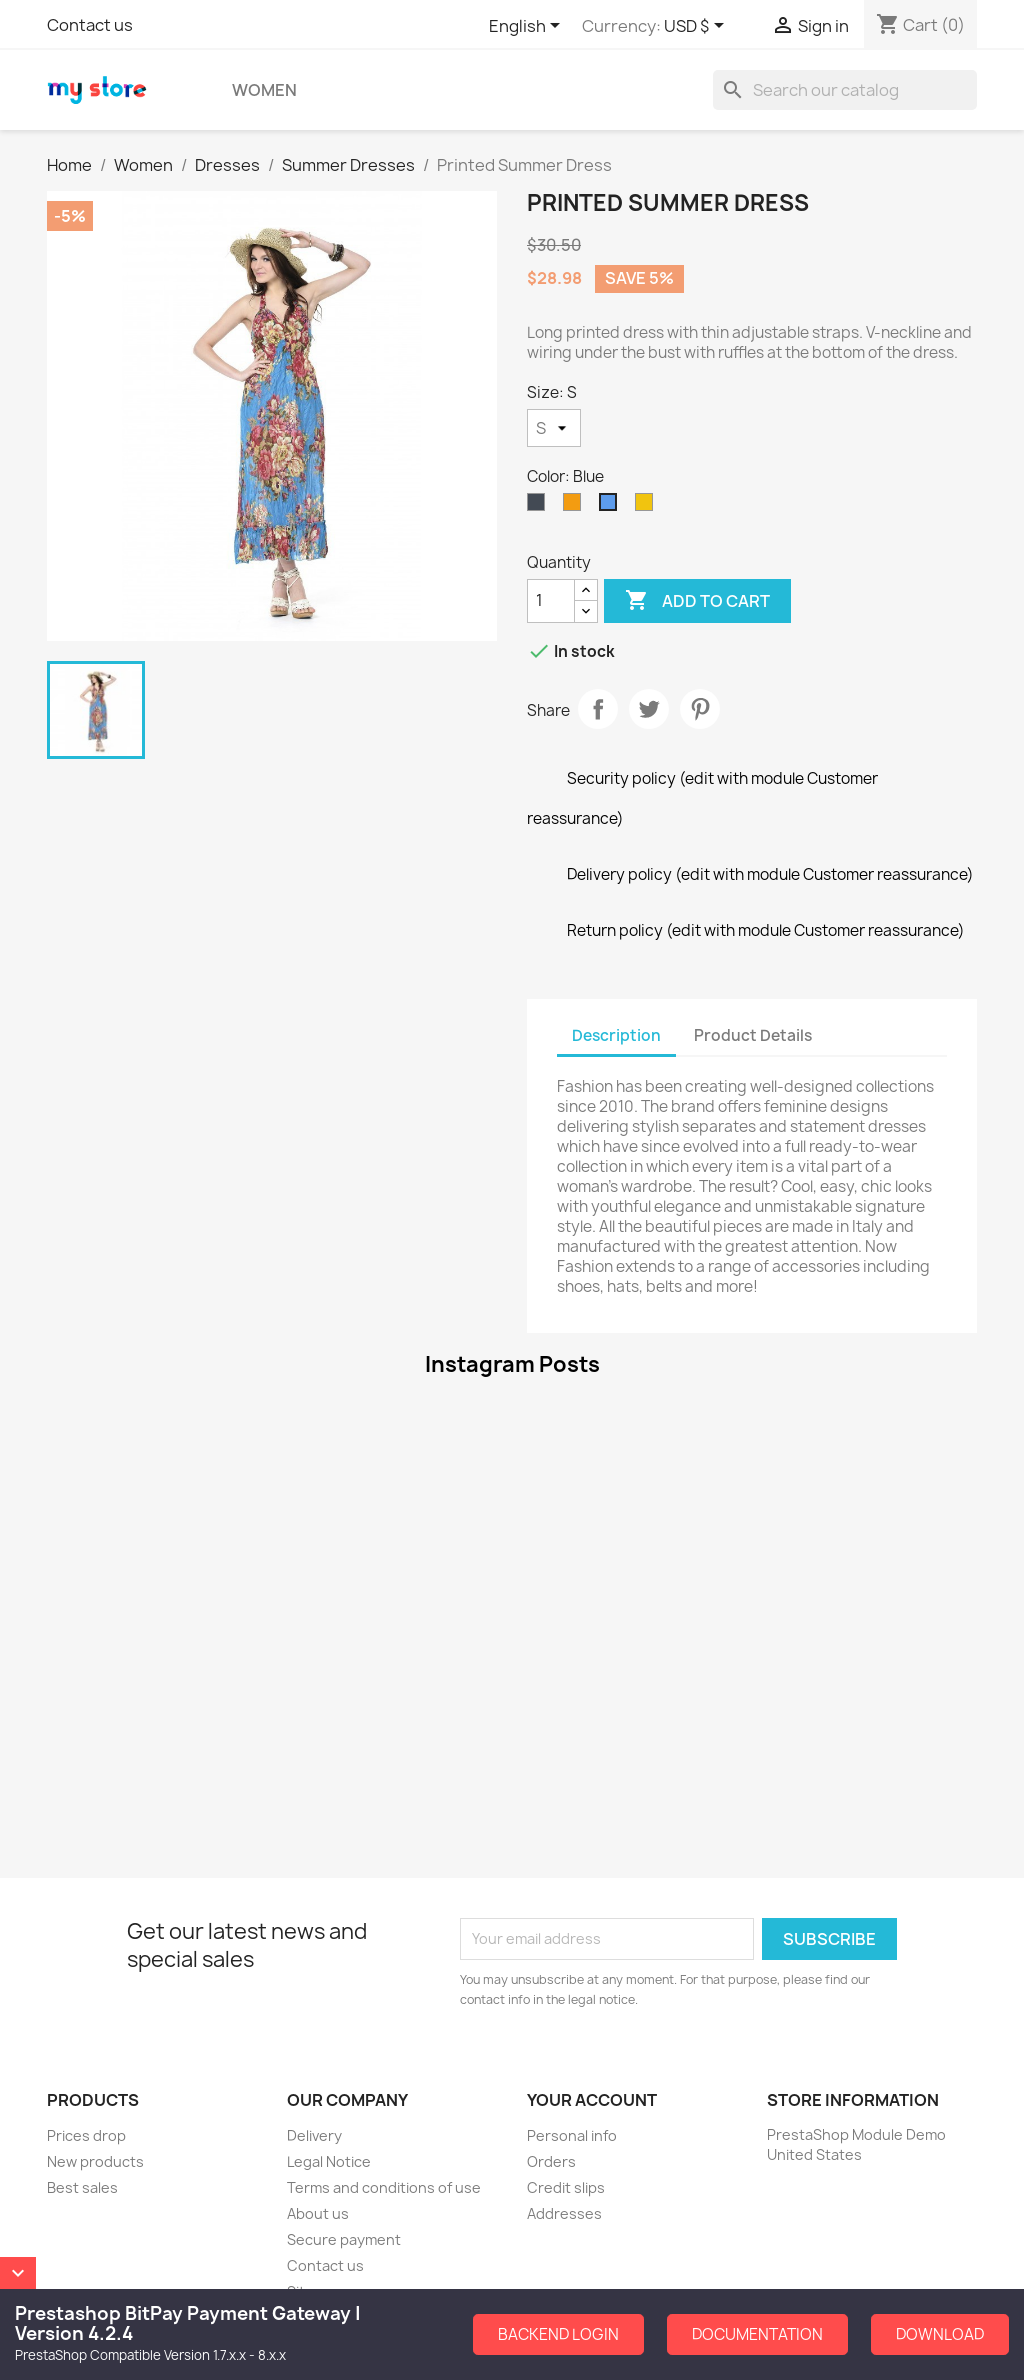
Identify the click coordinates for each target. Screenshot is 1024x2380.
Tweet (649, 709)
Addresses (564, 2213)
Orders (551, 2161)
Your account (592, 2100)
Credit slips (566, 2187)
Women (264, 90)
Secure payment (344, 2239)
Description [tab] (616, 1035)
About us (318, 2213)
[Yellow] (648, 507)
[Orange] (576, 507)
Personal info (572, 2135)
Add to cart (697, 601)
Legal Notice (329, 2161)
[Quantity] (551, 601)
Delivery (314, 2135)
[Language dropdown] (528, 27)
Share (598, 709)
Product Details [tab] (753, 1035)
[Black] (540, 507)
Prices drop (86, 2135)
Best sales (82, 2187)
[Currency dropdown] (697, 27)
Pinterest (700, 709)
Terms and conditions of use (384, 2187)
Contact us (90, 25)
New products (95, 2161)
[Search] (845, 90)
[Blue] (612, 507)
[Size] (554, 428)
